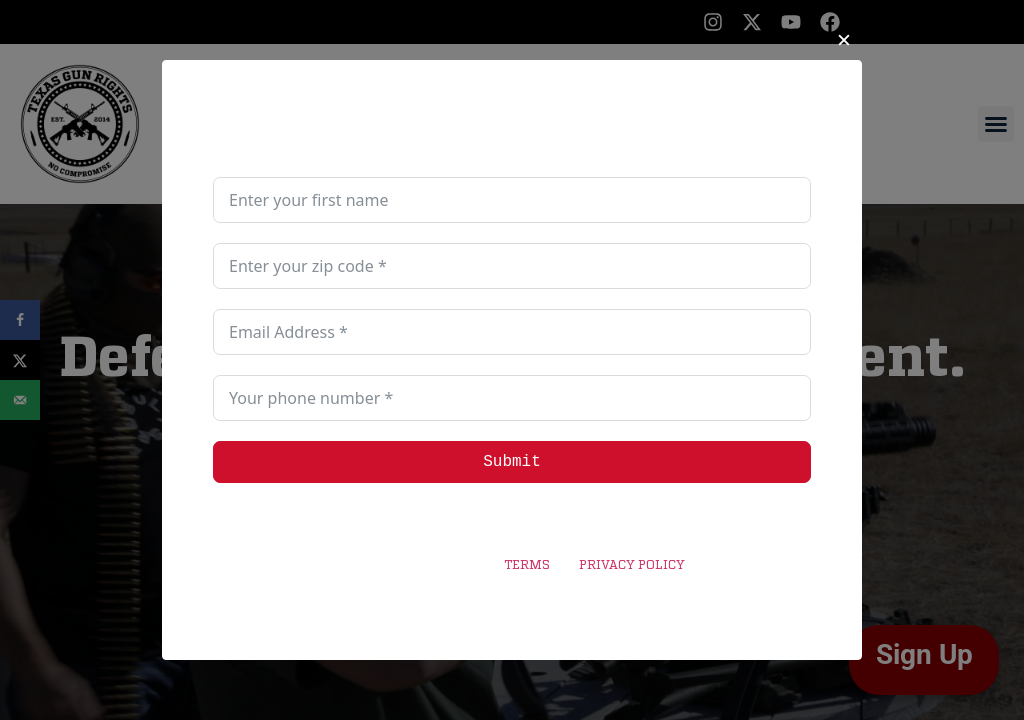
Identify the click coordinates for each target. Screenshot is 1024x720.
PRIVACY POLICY (631, 566)
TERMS (527, 566)
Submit (512, 462)
